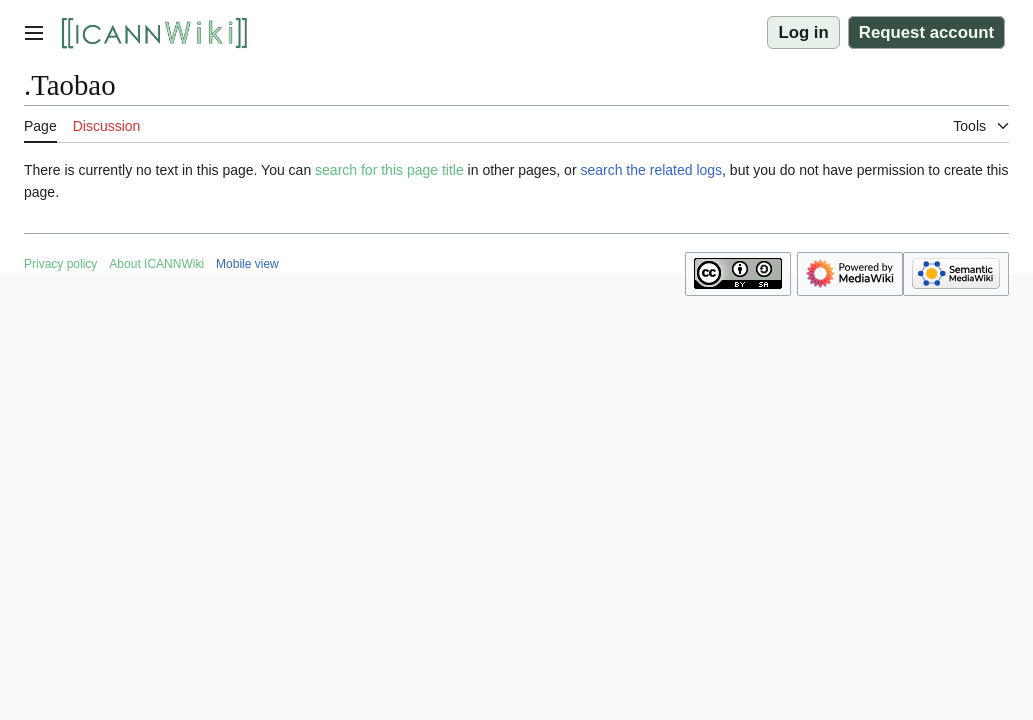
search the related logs (651, 170)
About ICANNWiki (156, 264)
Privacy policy (60, 264)
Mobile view (247, 264)
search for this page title (389, 170)
